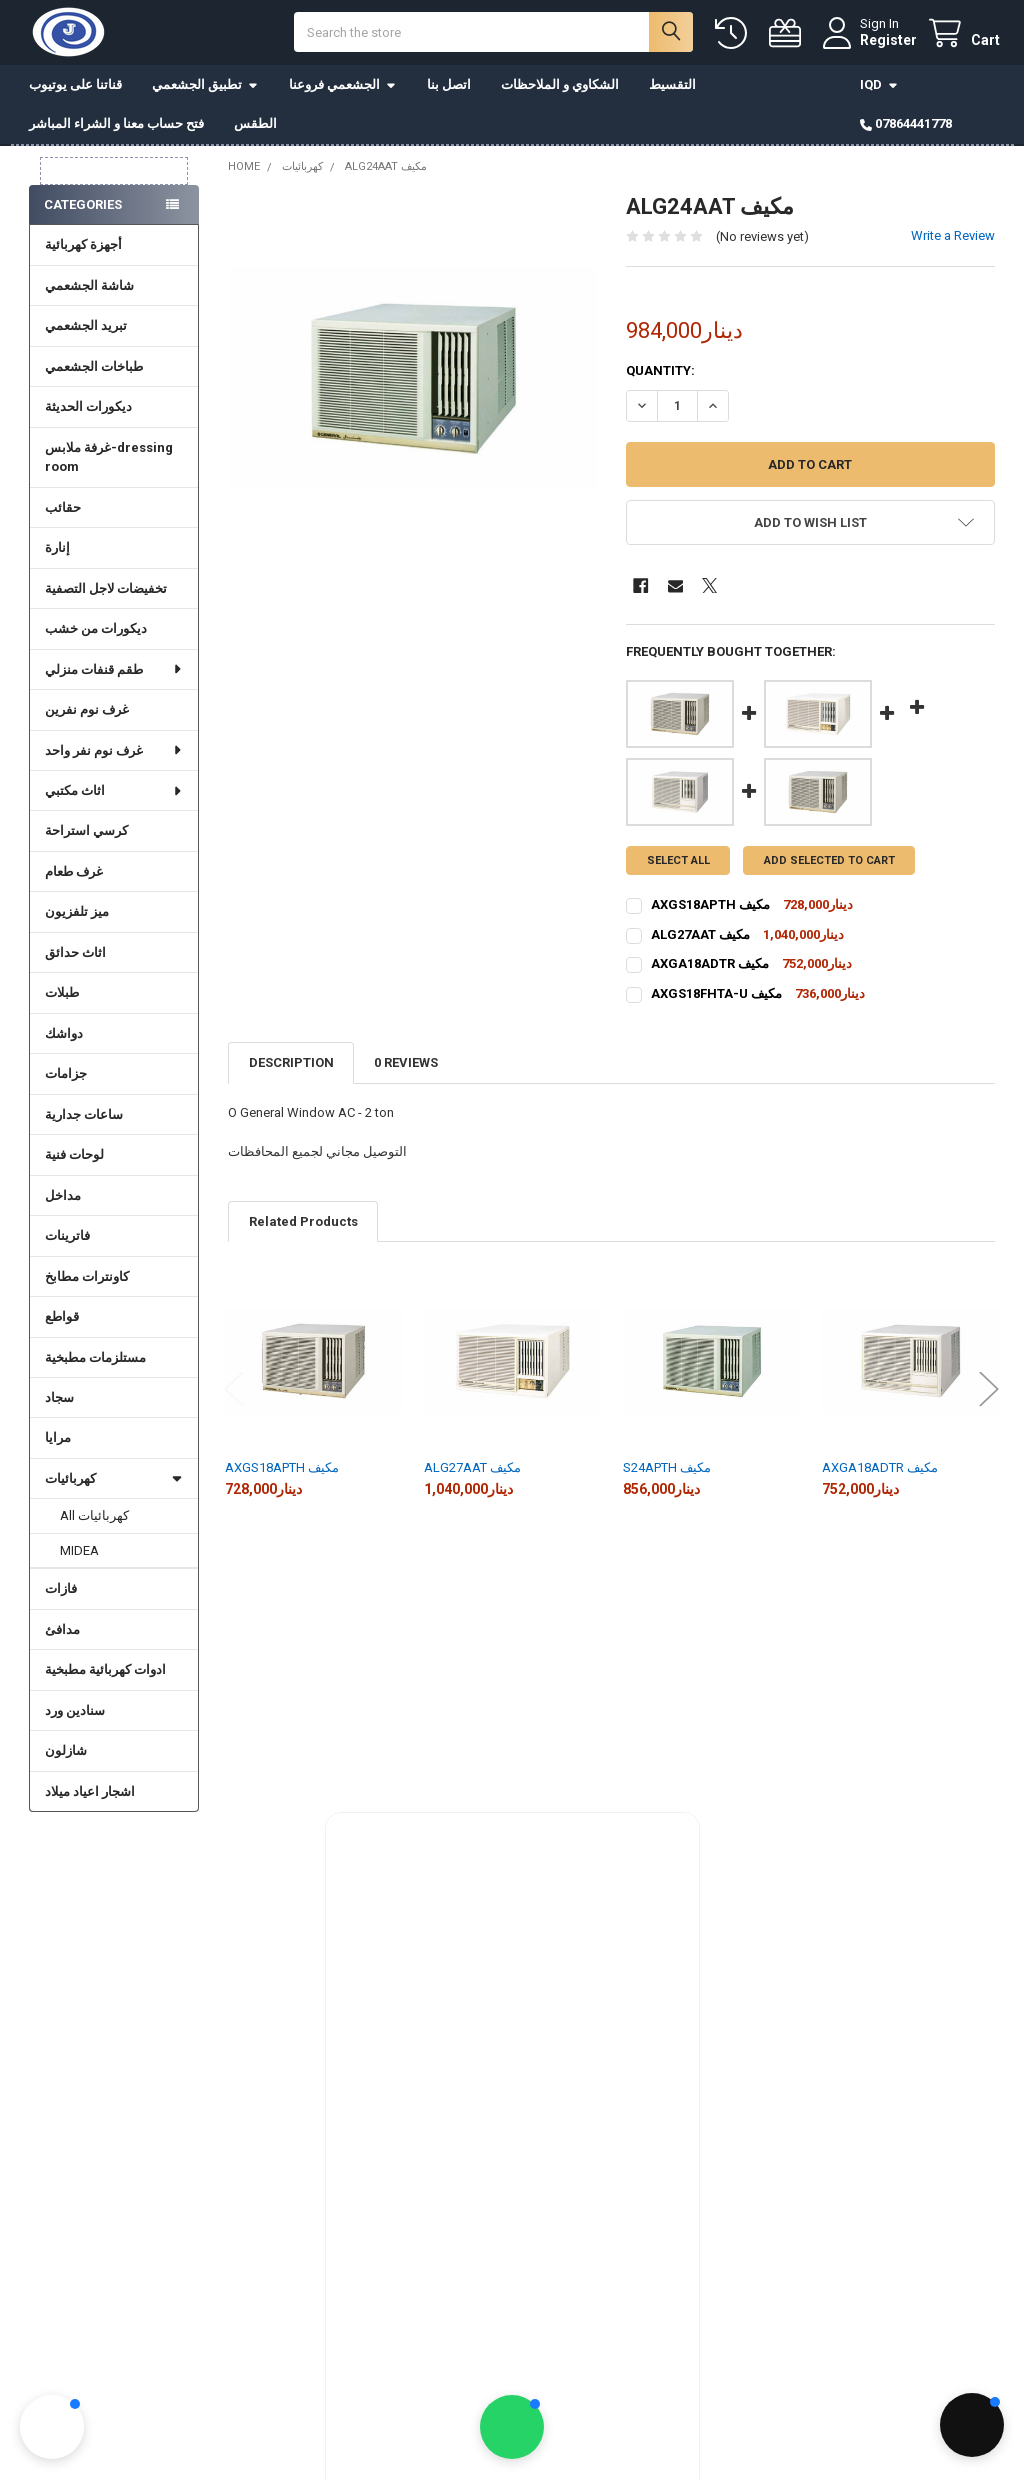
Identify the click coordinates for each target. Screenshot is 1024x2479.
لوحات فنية (74, 1159)
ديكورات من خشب (96, 633)
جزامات (66, 1078)
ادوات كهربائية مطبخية (105, 1674)
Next (989, 1393)
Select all (678, 865)
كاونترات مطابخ (87, 1281)
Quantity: (660, 375)
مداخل (63, 1200)
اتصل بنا (449, 89)
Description (291, 1067)
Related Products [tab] (303, 1226)
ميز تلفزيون (77, 916)
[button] (810, 527)
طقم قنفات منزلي (114, 674)
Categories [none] (83, 209)
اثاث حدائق (75, 957)
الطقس (255, 128)
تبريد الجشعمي (86, 330)
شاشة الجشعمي (89, 290)
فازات (61, 1593)
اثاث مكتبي (114, 795)
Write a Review (953, 240)
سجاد (59, 1402)
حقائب (63, 512)
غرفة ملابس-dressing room (109, 462)
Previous (234, 1393)
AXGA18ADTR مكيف (880, 1472)
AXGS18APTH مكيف (282, 1472)
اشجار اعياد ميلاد (90, 1796)
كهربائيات (113, 1483)
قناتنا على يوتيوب (75, 89)
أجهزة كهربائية (83, 249)
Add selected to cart (829, 865)
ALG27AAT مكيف (472, 1472)
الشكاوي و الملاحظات (560, 89)
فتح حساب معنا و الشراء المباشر (116, 128)
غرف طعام (74, 876)
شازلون (66, 1755)
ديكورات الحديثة (88, 411)
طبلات (62, 997)
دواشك (64, 1038)
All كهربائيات (94, 1520)
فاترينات (67, 1240)
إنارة (57, 552)
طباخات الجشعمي (94, 371)
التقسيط (672, 89)
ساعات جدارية (84, 1119)
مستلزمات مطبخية (95, 1362)
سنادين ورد (75, 1715)
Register (883, 42)
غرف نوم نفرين (87, 714)
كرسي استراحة (86, 835)
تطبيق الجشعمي (205, 89)
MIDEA (79, 1555)
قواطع (62, 1321)
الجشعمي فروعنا (343, 89)
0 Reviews (406, 1067)
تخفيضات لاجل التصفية (106, 593)
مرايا (58, 1442)
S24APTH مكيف (667, 1472)
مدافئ (62, 1634)
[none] (412, 382)
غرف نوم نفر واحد (114, 754)
